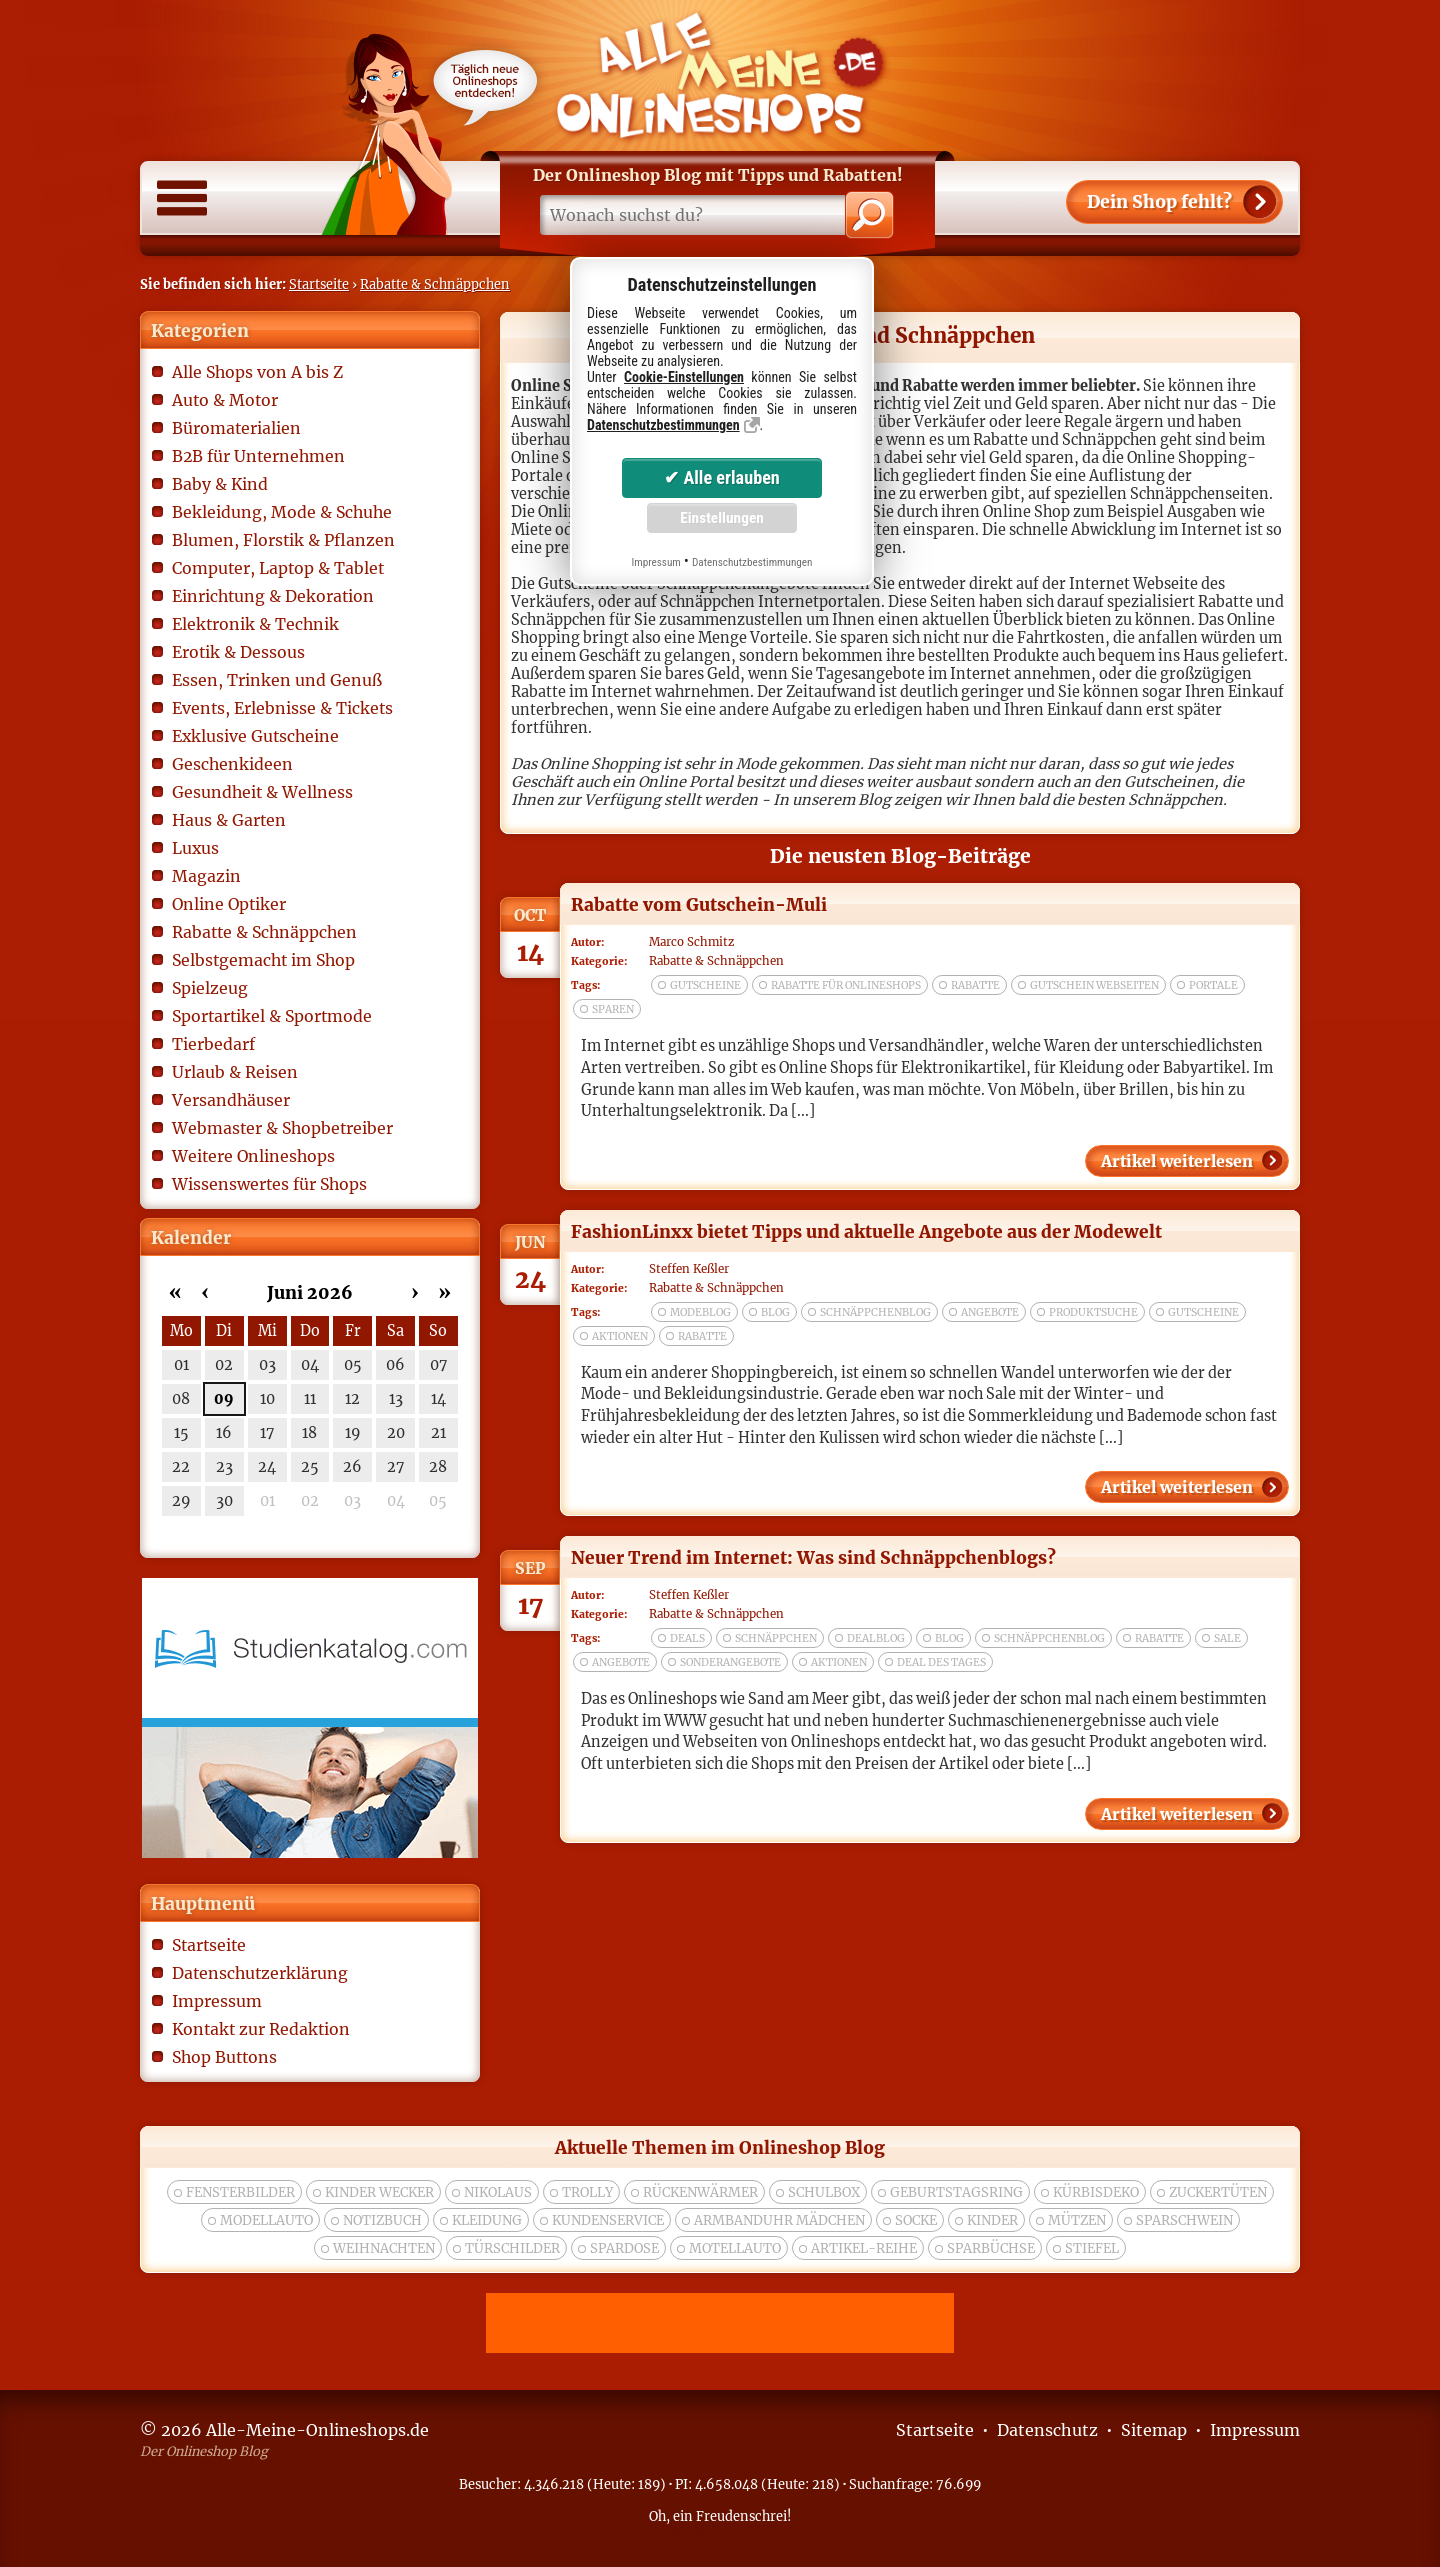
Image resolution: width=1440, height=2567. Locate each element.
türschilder (512, 2248)
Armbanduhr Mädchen (779, 2220)
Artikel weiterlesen (1177, 1161)
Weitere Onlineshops (253, 1156)
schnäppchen (776, 1638)
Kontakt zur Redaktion (261, 2029)
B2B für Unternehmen (258, 456)
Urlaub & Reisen (235, 1072)
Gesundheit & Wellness (262, 792)
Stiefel (1092, 2248)
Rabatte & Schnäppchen (435, 284)
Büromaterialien (236, 428)
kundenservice (608, 2220)
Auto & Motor (225, 400)
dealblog (876, 1638)
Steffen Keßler (689, 1269)
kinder (992, 2220)
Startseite (319, 284)
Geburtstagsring (956, 2192)
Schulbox (824, 2192)
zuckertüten (1218, 2192)
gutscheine (705, 985)
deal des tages (941, 1662)
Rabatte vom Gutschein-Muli (699, 905)
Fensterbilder (240, 2192)
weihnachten (384, 2248)
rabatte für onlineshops (846, 985)
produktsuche (1093, 1312)
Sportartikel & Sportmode (272, 1016)
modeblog (700, 1312)
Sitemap (1154, 2430)
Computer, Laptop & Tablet (278, 568)
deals (687, 1638)
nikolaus (498, 2192)
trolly (587, 2192)
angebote (990, 1312)
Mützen (1077, 2220)
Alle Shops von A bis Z (257, 372)
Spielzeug (210, 988)
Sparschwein (1184, 2220)
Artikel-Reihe (864, 2248)
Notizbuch (382, 2220)
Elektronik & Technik (255, 624)
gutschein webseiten (1094, 985)
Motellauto (735, 2248)
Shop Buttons (224, 2057)
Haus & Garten (229, 820)
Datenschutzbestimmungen (663, 425)
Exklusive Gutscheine (255, 736)
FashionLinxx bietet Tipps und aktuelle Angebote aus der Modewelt (866, 1232)
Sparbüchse (991, 2248)
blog (775, 1312)
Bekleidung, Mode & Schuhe (282, 512)
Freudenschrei (741, 2516)
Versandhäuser (231, 1100)
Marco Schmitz (691, 942)
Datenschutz (1047, 2430)
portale (1213, 985)
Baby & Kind (220, 484)
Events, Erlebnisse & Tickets (282, 708)
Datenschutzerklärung (260, 1973)
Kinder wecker (379, 2192)
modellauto (266, 2220)
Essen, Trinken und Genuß (277, 680)
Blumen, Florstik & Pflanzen (283, 540)
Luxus (195, 848)
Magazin (206, 876)
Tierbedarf (213, 1044)
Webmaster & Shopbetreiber (282, 1128)
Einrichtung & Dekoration (273, 596)
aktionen (620, 1336)
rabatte (975, 985)
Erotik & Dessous (238, 652)
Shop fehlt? (1159, 202)
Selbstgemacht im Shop (263, 960)
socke (916, 2220)
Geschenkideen (232, 764)
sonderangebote (730, 1662)
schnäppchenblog (875, 1312)
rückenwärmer (700, 2192)
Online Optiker (229, 904)
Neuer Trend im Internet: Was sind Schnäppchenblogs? (813, 1558)
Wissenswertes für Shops (269, 1184)
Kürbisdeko (1096, 2192)
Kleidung (487, 2220)
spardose (624, 2248)
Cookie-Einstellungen (684, 377)
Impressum (217, 2001)
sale (1227, 1638)
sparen (613, 1009)
